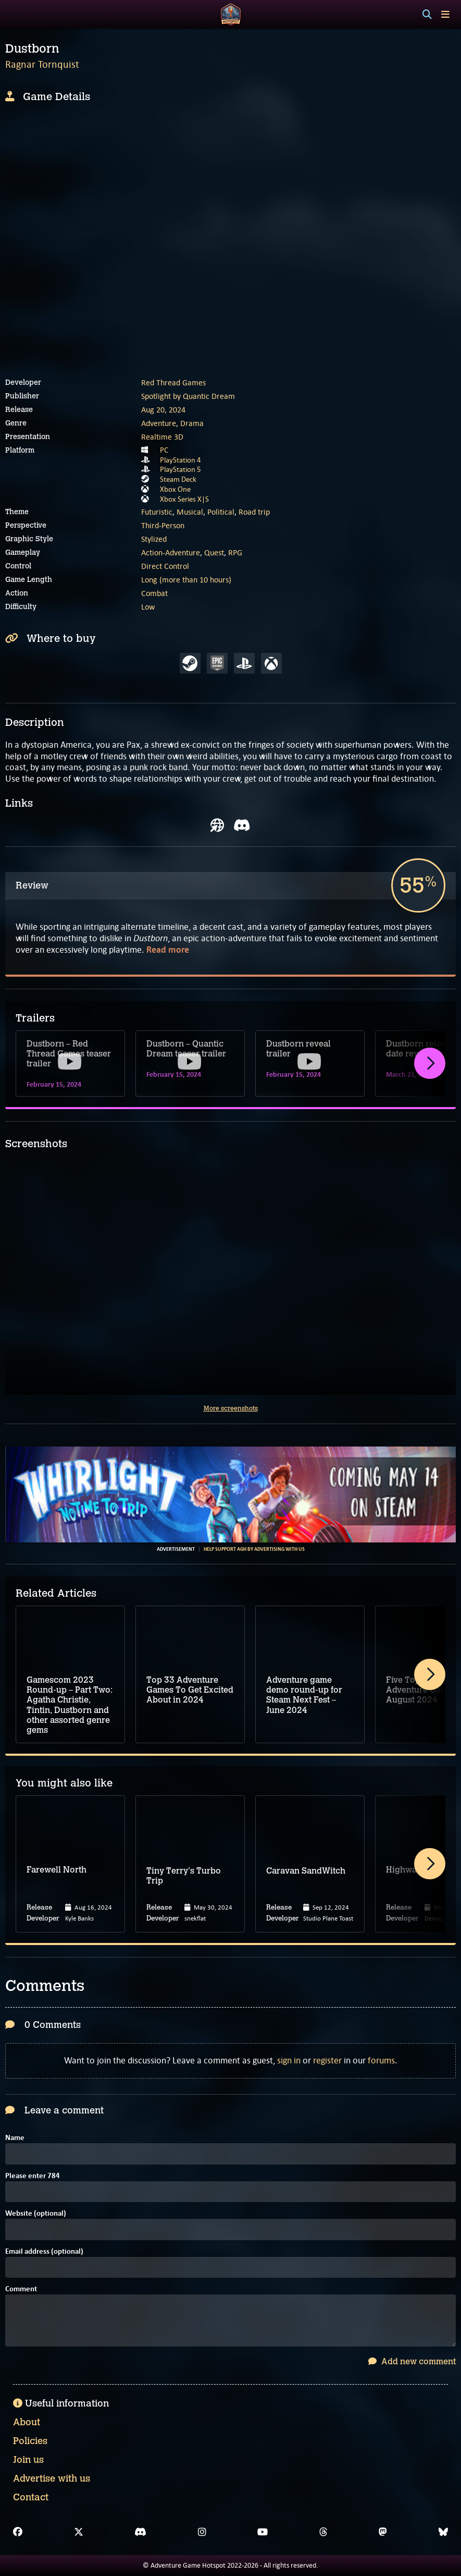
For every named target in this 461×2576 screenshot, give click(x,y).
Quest (214, 552)
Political (220, 512)
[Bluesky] (443, 2532)
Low (148, 607)
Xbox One (175, 489)
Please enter (32, 2176)
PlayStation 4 (180, 460)
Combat (154, 593)
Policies (30, 2441)
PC (164, 450)
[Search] (427, 14)
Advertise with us (51, 2478)
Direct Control (165, 566)
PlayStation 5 (180, 469)
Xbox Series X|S (184, 499)
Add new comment (412, 2361)
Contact (30, 2497)
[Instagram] (202, 2532)
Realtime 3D (162, 437)
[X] (78, 2532)
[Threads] (323, 2532)
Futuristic (156, 512)
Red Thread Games (173, 382)
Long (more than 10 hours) (186, 580)
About (26, 2422)
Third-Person (162, 525)
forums (381, 2060)
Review (32, 885)
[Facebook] (17, 2532)
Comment (21, 2289)
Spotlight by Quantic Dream (188, 396)
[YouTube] (262, 2532)
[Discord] (140, 2532)
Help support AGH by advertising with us (254, 1549)
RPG (235, 552)
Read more (167, 950)
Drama (192, 423)
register (327, 2060)
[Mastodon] (383, 2532)
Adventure (158, 423)
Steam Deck (178, 479)
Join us (28, 2459)
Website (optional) (35, 2213)
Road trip (254, 512)
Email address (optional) (44, 2251)
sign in (289, 2060)
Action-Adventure (170, 552)
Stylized (154, 539)
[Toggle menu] (445, 14)
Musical (190, 512)
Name (14, 2138)
